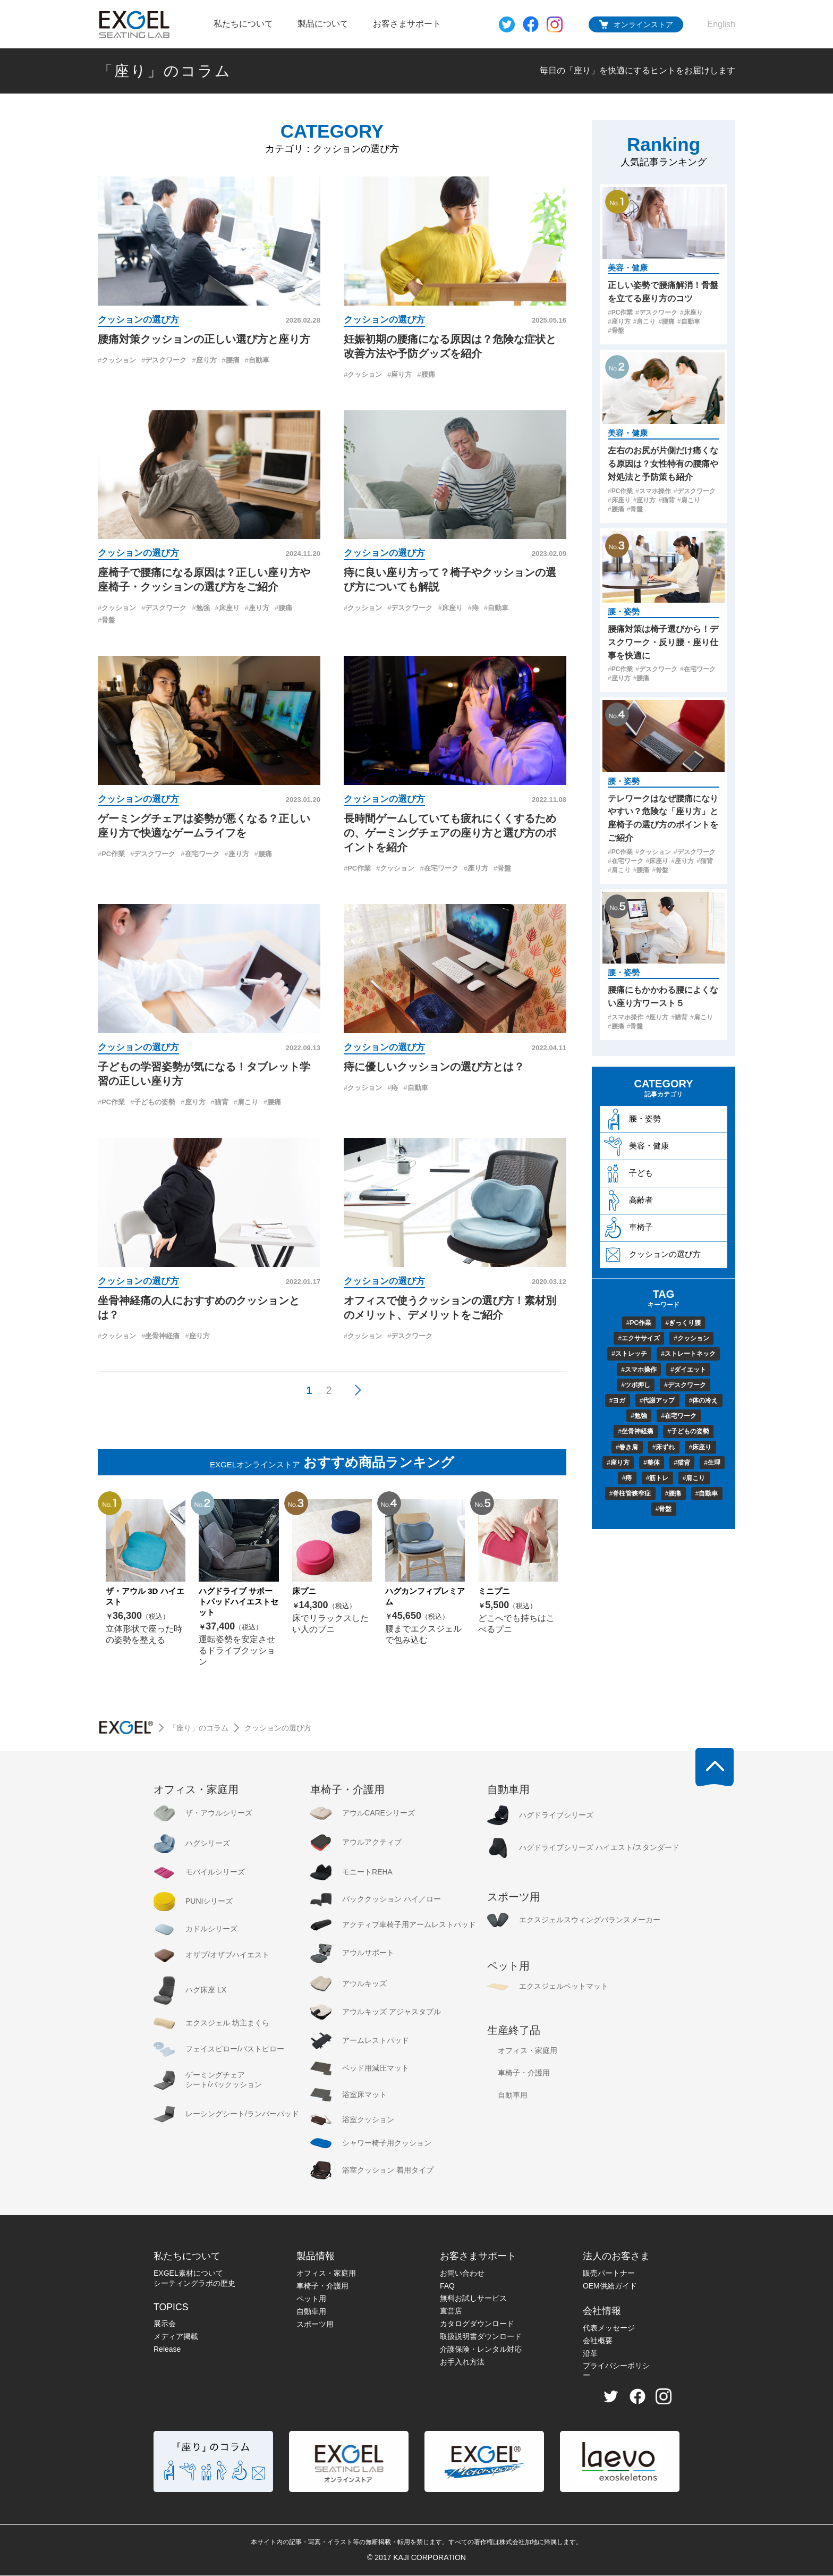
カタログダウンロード (477, 2324)
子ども (627, 1174)
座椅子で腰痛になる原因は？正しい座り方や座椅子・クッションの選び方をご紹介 (204, 580)
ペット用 (311, 2299)
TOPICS (171, 2307)
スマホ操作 (653, 491)
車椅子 (627, 1228)
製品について (323, 23)
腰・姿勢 (624, 611)
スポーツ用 (315, 2324)
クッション (117, 360)
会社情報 (602, 2311)
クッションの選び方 (138, 320)
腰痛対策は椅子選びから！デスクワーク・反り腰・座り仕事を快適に (663, 642)
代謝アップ (657, 1400)
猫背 (219, 1102)
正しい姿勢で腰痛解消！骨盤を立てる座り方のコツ (663, 291)
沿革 (590, 2354)
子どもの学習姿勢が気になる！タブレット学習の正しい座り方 (204, 1074)
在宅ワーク (200, 854)
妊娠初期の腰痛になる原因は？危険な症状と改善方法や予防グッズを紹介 (450, 346)
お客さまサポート (407, 23)
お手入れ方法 (462, 2362)
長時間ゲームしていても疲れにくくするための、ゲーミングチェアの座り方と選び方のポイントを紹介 (450, 833)
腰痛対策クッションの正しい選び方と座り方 (204, 339)
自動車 (257, 360)
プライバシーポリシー (616, 2371)
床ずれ (663, 1446)
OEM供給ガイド (610, 2286)
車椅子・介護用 (322, 2286)
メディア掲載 (176, 2337)
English (721, 24)
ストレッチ (629, 1354)
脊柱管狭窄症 (630, 1493)
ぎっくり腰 (683, 1323)
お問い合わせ (462, 2273)
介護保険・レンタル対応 (481, 2349)
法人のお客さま (616, 2256)
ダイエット (688, 1369)
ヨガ (617, 1400)
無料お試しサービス (473, 2298)
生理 (712, 1462)
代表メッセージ (609, 2328)
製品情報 (315, 2256)
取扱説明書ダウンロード (481, 2337)
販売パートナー (609, 2273)
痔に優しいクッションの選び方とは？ (434, 1066)
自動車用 (311, 2312)
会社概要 (598, 2341)
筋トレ (657, 1477)
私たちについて (243, 23)
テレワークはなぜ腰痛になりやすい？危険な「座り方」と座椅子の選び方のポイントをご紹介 (663, 817)
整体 (651, 1462)
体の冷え (703, 1400)
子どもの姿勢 (152, 1102)
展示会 (165, 2324)
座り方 (204, 360)
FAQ (447, 2286)
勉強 (200, 608)
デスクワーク (163, 360)
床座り (227, 608)
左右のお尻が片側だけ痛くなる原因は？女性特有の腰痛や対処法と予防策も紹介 (663, 463)
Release (167, 2349)
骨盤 (106, 621)
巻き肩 (627, 1446)
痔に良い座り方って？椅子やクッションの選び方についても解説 (450, 580)
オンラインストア (643, 24)
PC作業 (111, 854)
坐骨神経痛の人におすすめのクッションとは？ (199, 1308)
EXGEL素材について (188, 2273)
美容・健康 (628, 267)
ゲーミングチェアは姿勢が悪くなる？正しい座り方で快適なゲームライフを (204, 826)
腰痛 (231, 360)
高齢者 (627, 1201)
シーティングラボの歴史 (194, 2283)
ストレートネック (688, 1354)
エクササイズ (639, 1338)
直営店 (451, 2311)
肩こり (246, 1102)
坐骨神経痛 (160, 1336)
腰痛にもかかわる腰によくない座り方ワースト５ (663, 996)
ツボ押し (635, 1385)
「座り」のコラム (164, 71)
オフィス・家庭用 (326, 2273)
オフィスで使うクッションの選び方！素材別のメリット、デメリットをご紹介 (450, 1308)
